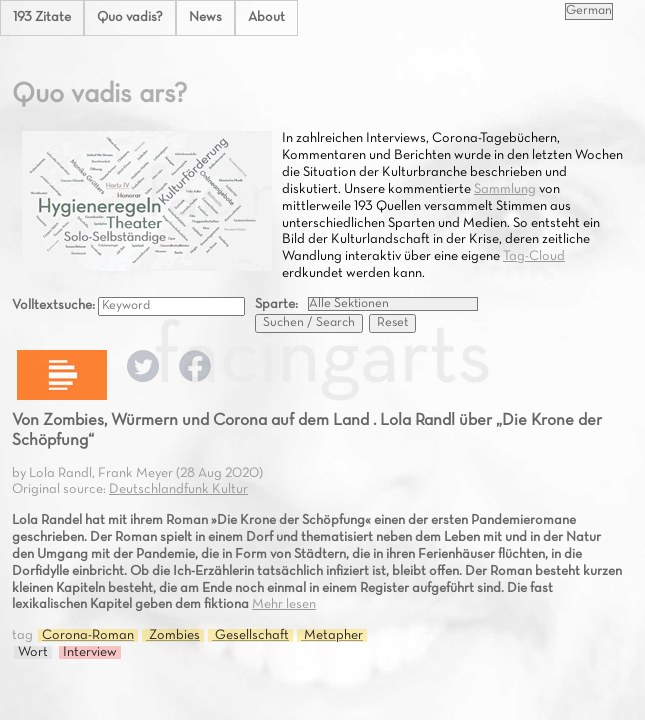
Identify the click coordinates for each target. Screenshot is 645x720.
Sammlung (505, 189)
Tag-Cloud (534, 256)
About (266, 17)
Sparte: (276, 304)
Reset (392, 323)
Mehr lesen (284, 604)
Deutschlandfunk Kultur (178, 489)
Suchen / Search (309, 323)
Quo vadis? (130, 17)
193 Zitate (42, 17)
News (205, 17)
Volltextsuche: (55, 305)
